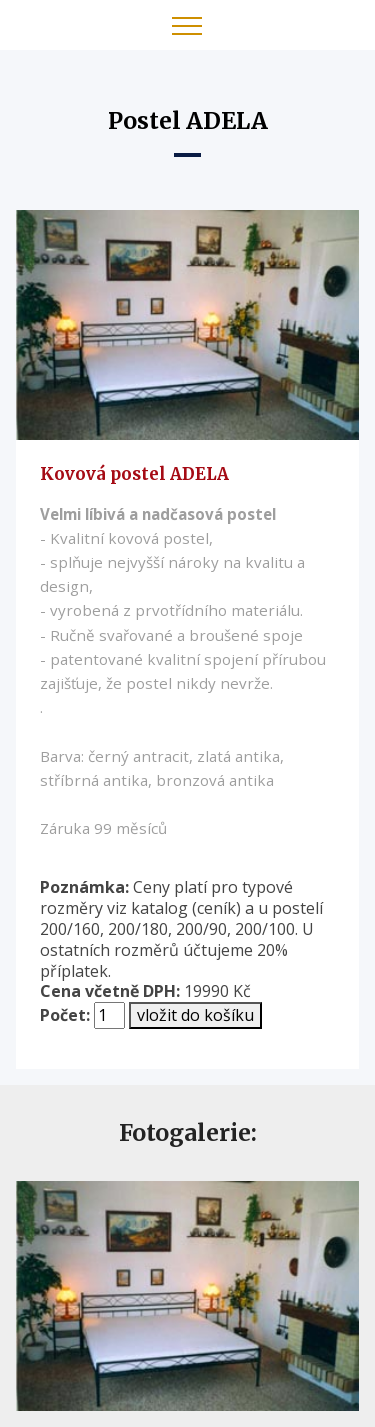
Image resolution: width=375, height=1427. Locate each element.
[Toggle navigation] (187, 25)
